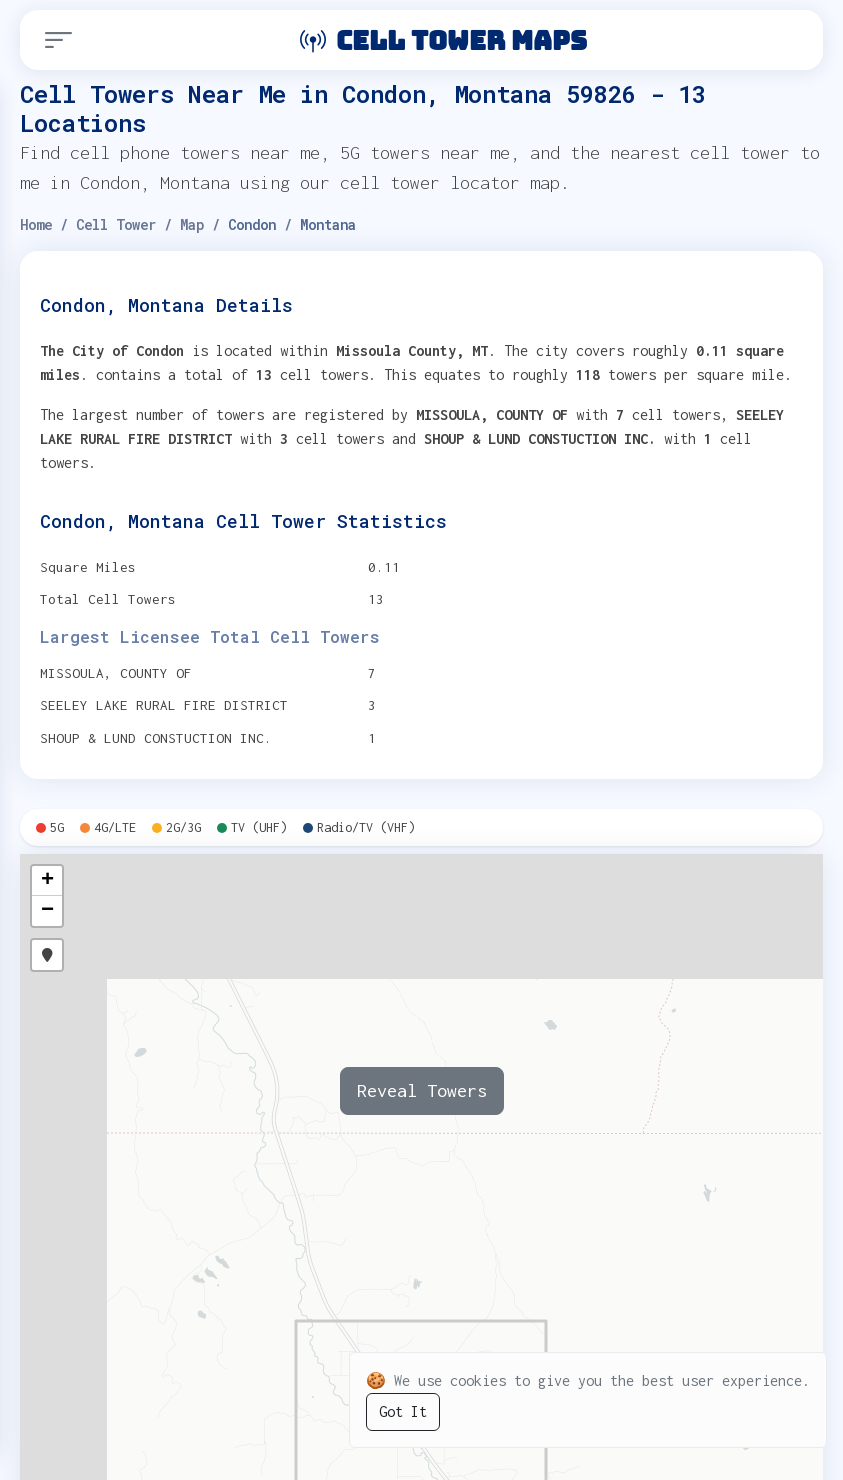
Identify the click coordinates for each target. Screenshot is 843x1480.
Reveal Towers (422, 1090)
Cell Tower (116, 224)
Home (36, 224)
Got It (403, 1411)
